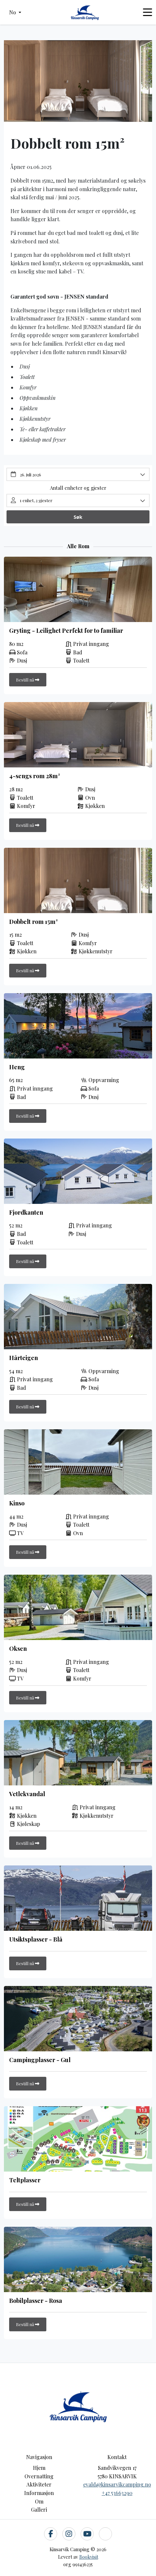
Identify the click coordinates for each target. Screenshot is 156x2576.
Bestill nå (27, 679)
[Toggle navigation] (147, 12)
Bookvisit (88, 2556)
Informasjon (39, 2492)
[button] (15, 12)
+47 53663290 (117, 2492)
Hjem (39, 2467)
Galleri (39, 2509)
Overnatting (39, 2476)
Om (39, 2501)
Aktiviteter (39, 2484)
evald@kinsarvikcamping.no (117, 2484)
